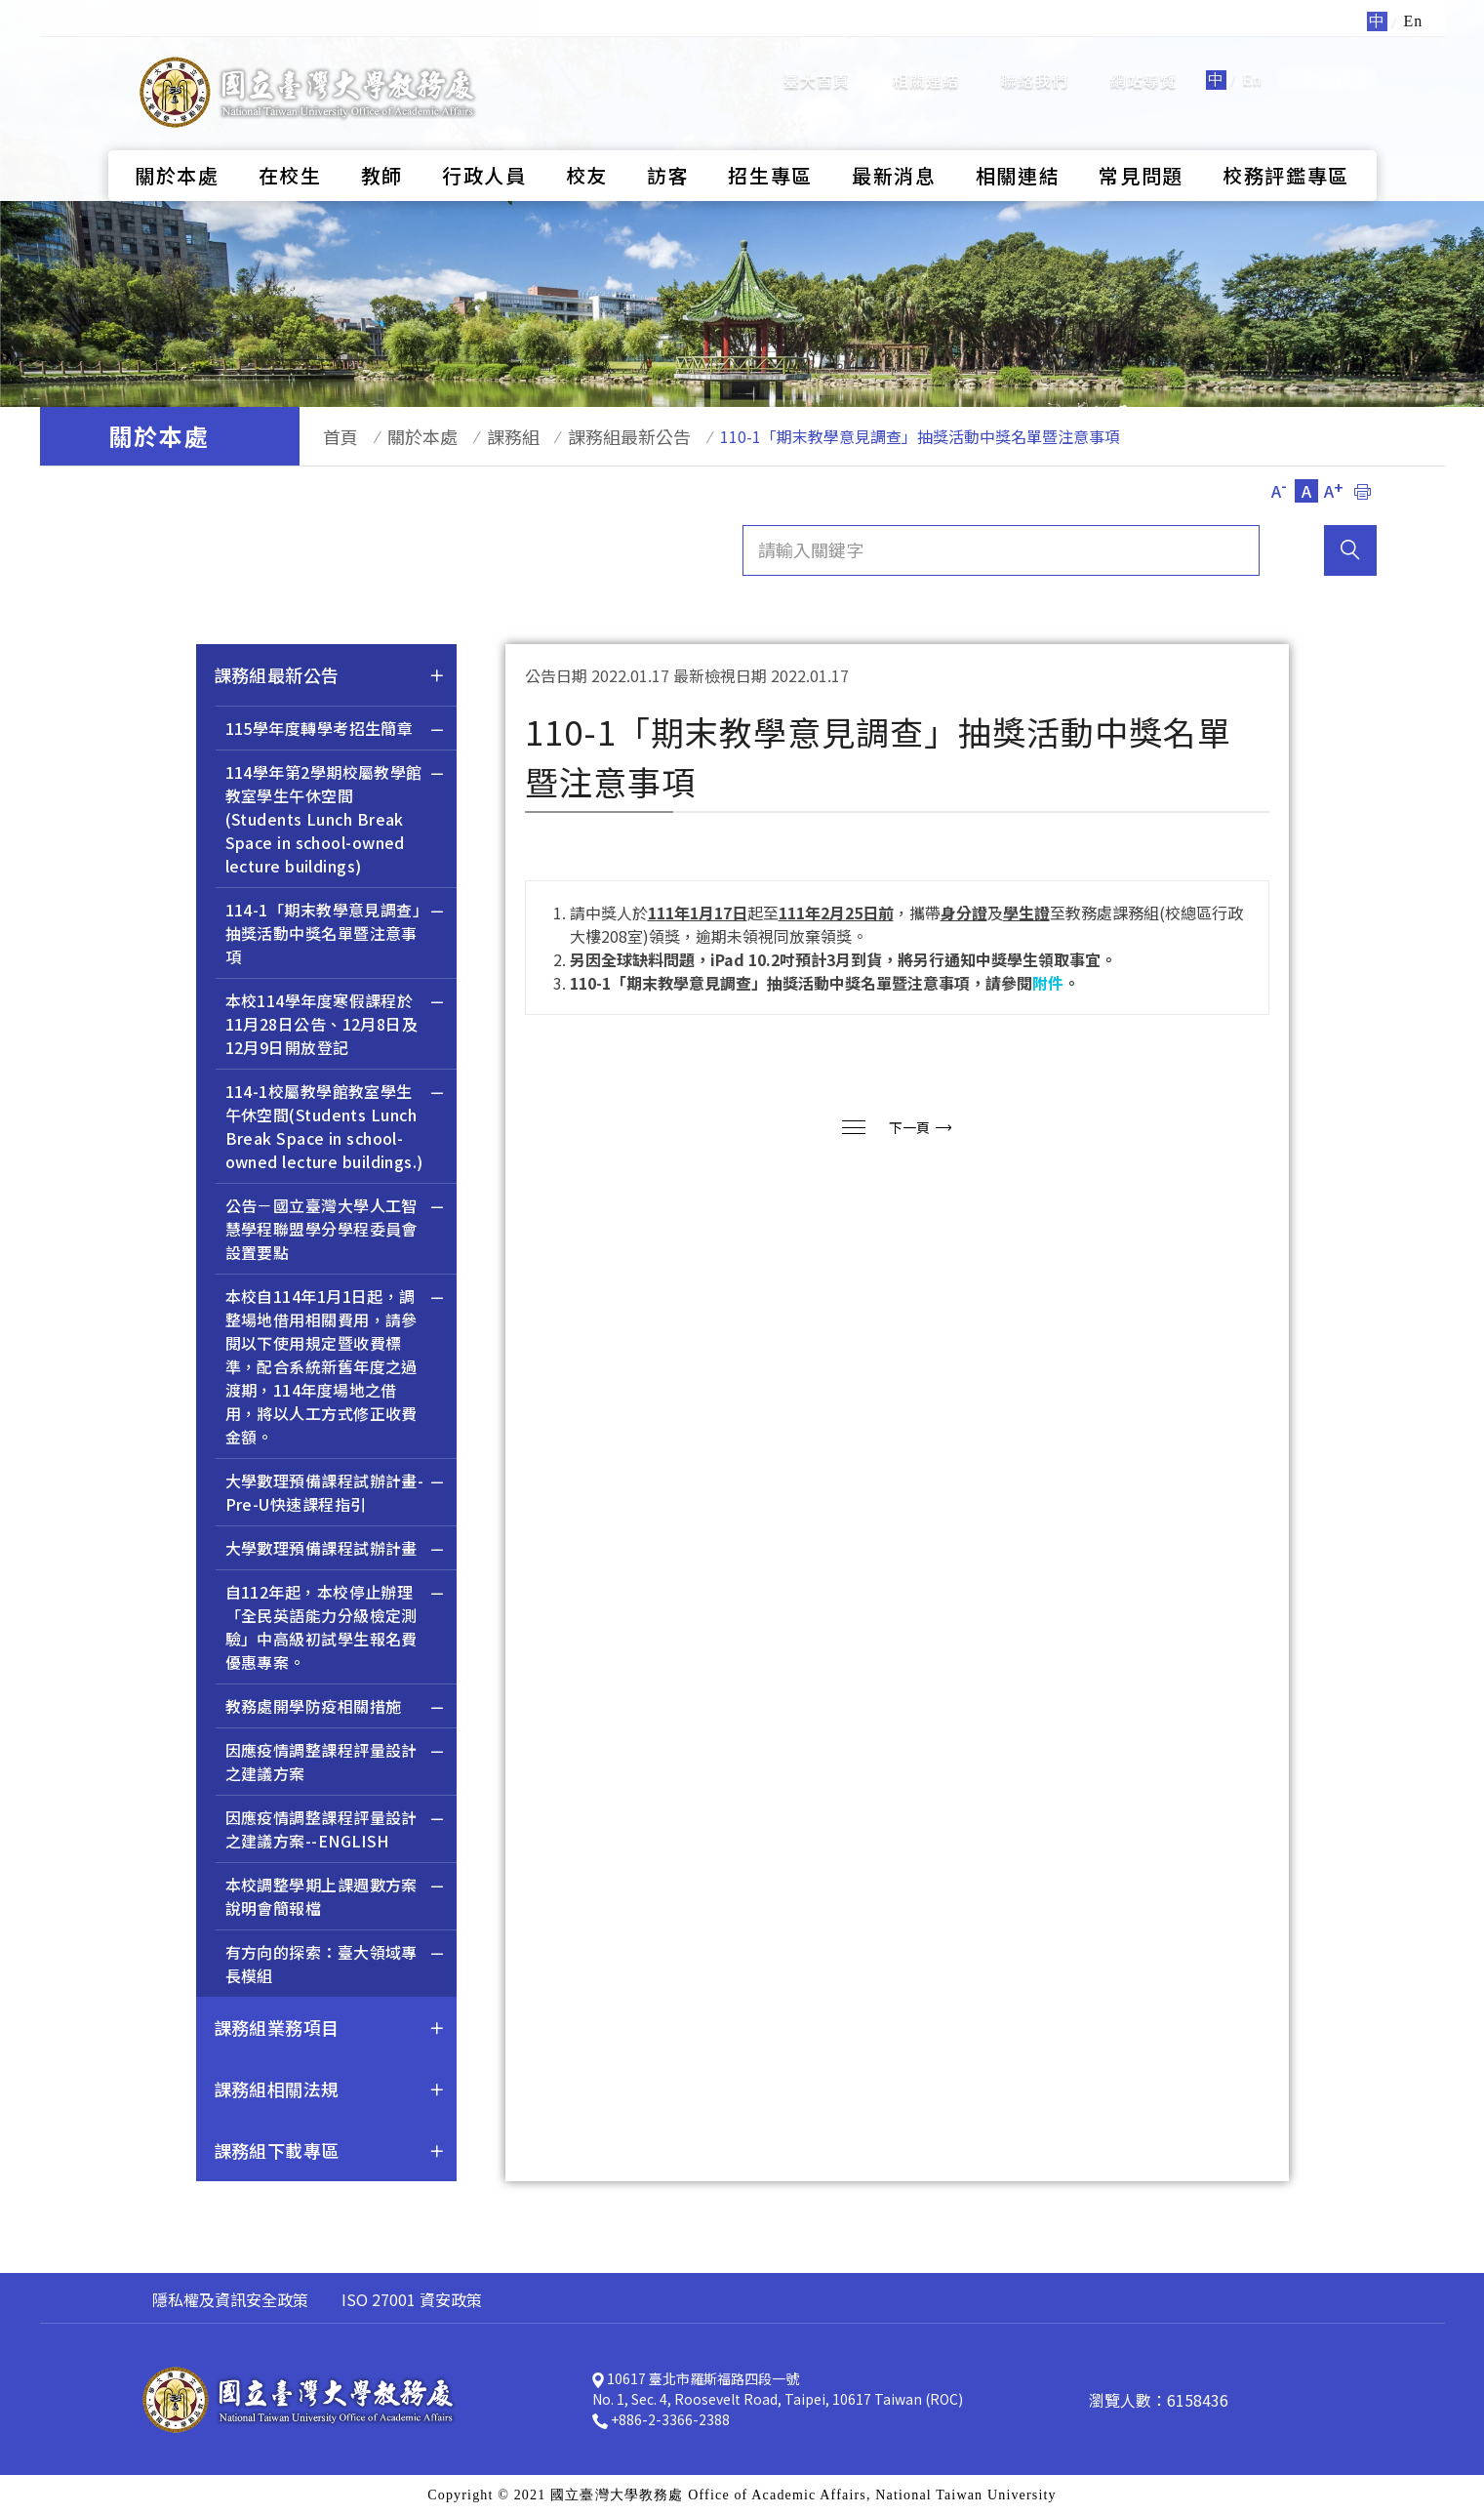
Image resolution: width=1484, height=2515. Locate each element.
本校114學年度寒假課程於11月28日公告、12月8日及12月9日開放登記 (336, 1026)
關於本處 (177, 142)
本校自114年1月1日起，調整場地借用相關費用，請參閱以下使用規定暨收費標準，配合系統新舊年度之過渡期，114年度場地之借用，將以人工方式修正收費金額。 (336, 1368)
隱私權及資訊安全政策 (230, 2299)
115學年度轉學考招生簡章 (336, 730)
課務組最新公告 (592, 436)
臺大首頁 (817, 63)
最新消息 (894, 142)
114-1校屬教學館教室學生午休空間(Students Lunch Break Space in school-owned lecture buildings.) (336, 1128)
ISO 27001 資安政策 (411, 2299)
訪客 (668, 142)
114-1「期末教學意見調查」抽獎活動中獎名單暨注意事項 (336, 935)
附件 (1047, 982)
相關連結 (926, 63)
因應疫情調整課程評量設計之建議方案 (336, 1764)
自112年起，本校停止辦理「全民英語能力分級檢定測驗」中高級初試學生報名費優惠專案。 (336, 1629)
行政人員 (484, 142)
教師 (382, 142)
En (1252, 63)
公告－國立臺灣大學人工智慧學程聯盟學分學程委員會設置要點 (336, 1231)
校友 (587, 142)
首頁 (331, 436)
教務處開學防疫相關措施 (336, 1708)
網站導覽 (1144, 63)
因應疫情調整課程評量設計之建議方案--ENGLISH (336, 1831)
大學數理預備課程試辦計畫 (336, 1550)
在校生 (290, 142)
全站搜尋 (1327, 62)
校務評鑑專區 (1286, 142)
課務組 (485, 436)
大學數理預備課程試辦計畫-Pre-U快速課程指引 (336, 1495)
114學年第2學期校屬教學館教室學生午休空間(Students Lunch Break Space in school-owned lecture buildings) (336, 821)
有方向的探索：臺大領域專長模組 (336, 1966)
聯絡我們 (1034, 63)
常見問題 (1141, 142)
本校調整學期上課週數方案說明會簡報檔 (336, 1899)
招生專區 (770, 142)
